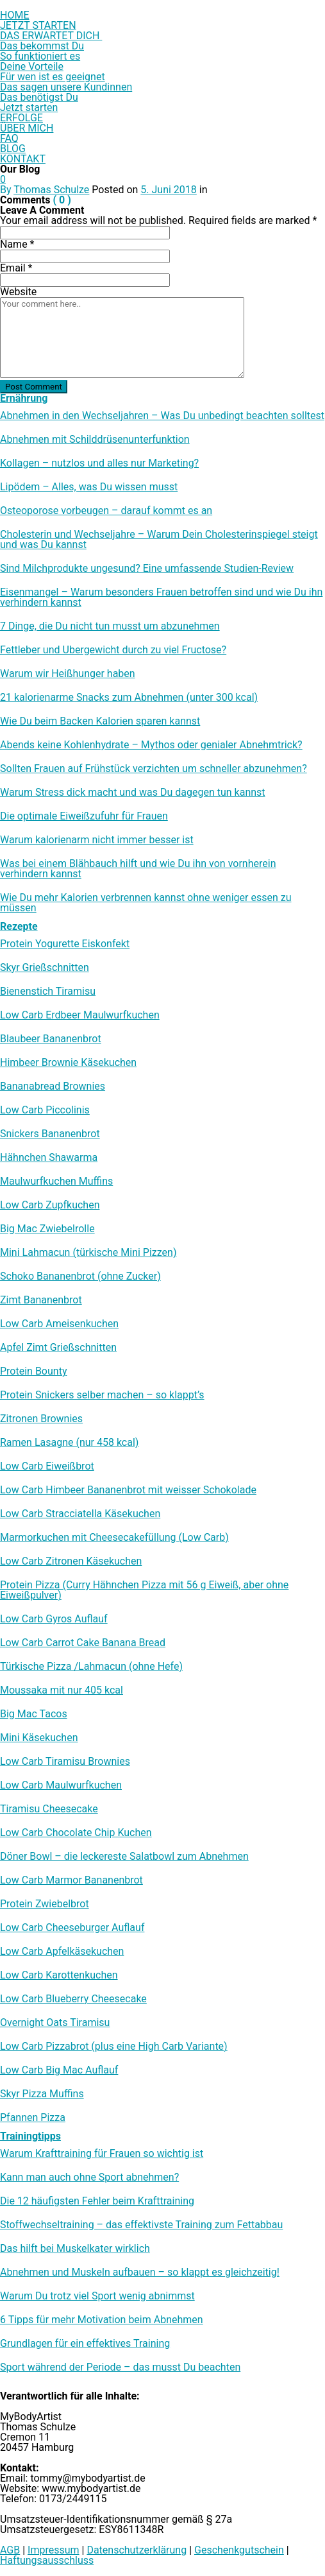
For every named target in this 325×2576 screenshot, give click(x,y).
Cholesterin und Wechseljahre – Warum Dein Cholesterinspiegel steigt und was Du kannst (159, 539)
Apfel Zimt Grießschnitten (58, 1348)
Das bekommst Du (42, 46)
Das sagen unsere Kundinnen (66, 87)
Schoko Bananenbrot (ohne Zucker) (80, 1276)
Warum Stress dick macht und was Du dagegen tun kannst (132, 792)
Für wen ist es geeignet (52, 77)
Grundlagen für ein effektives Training (85, 2344)
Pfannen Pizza (32, 2118)
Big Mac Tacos (33, 1714)
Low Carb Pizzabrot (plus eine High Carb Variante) (114, 2046)
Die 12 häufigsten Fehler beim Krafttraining (97, 2201)
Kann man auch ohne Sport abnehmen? (89, 2177)
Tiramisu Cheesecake (49, 1809)
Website (18, 292)
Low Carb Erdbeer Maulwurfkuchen (80, 1015)
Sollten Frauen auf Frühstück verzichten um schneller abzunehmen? (153, 769)
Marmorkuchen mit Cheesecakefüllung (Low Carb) (114, 1538)
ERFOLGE (21, 118)
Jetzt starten (29, 107)
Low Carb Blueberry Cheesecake (73, 1999)
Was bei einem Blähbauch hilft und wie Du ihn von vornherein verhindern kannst (138, 869)
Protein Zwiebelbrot (44, 1904)
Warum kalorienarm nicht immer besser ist (97, 840)
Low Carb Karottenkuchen (59, 1975)
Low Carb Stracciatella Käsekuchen (80, 1514)
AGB (10, 2550)
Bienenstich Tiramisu (48, 991)
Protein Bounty (33, 1371)
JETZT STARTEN (38, 25)
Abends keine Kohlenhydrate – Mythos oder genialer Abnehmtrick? (151, 745)
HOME (14, 15)
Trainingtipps (30, 2136)
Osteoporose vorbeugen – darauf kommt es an (106, 511)
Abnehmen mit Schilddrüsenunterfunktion (95, 439)
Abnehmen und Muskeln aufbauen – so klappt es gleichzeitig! (139, 2272)
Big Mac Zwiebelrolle (47, 1229)
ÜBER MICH (26, 128)
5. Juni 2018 (168, 190)
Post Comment (33, 386)
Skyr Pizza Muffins (42, 2094)
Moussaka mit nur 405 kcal (61, 1690)
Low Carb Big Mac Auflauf (59, 2070)
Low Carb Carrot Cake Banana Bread (82, 1643)
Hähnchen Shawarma (48, 1158)
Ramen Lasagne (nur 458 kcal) (69, 1443)
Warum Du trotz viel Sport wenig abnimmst (97, 2296)
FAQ (9, 138)
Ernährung (23, 398)
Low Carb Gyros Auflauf (54, 1619)
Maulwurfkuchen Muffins (56, 1181)
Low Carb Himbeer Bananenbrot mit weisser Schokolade (128, 1490)
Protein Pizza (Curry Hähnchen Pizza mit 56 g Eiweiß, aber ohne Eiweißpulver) (144, 1590)
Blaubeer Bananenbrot (50, 1039)
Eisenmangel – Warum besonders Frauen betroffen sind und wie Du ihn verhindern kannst (161, 597)
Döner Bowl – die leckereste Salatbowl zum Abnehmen (124, 1856)
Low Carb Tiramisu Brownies (65, 1761)
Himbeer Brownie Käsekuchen (68, 1063)
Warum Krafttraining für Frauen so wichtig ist (101, 2154)
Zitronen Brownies (41, 1419)
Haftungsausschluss (47, 2560)
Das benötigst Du (39, 97)
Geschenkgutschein (239, 2550)
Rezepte (19, 926)
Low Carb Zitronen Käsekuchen (71, 1561)
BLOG (13, 148)
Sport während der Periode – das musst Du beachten (120, 2367)
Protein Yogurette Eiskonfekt (64, 944)
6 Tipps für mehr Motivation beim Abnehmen (101, 2320)
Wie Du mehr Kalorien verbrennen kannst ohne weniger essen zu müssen (145, 903)
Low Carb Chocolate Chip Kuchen (76, 1833)
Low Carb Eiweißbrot (47, 1466)
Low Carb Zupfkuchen (49, 1205)
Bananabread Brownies (52, 1086)
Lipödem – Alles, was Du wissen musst (89, 487)
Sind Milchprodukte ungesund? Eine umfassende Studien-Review (147, 568)
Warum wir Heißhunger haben (67, 674)
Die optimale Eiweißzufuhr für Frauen (84, 816)
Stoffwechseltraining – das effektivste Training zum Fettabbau (141, 2225)
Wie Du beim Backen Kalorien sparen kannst (100, 721)
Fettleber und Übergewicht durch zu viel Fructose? (113, 650)
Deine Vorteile (31, 66)
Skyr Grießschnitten (44, 968)
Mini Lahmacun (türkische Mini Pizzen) (88, 1253)
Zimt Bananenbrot (41, 1300)
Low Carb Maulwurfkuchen (61, 1785)
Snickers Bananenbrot (50, 1134)
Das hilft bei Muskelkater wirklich (75, 2249)
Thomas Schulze (51, 190)
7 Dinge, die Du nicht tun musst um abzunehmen (110, 626)
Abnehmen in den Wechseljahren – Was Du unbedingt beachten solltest (162, 416)
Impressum (53, 2550)
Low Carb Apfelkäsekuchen (62, 1951)
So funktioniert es (40, 56)
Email (16, 268)
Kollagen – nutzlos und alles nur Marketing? (99, 463)
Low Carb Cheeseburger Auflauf (72, 1928)
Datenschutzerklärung (137, 2550)
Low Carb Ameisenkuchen (59, 1324)
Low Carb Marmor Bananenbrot (71, 1880)
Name (17, 244)
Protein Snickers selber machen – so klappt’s (102, 1395)
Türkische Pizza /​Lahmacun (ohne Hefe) (91, 1667)
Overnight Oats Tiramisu (55, 2023)
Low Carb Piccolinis (45, 1110)
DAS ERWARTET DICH (51, 36)
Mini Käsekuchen (39, 1738)
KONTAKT (23, 159)
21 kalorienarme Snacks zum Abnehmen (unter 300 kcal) (129, 697)
